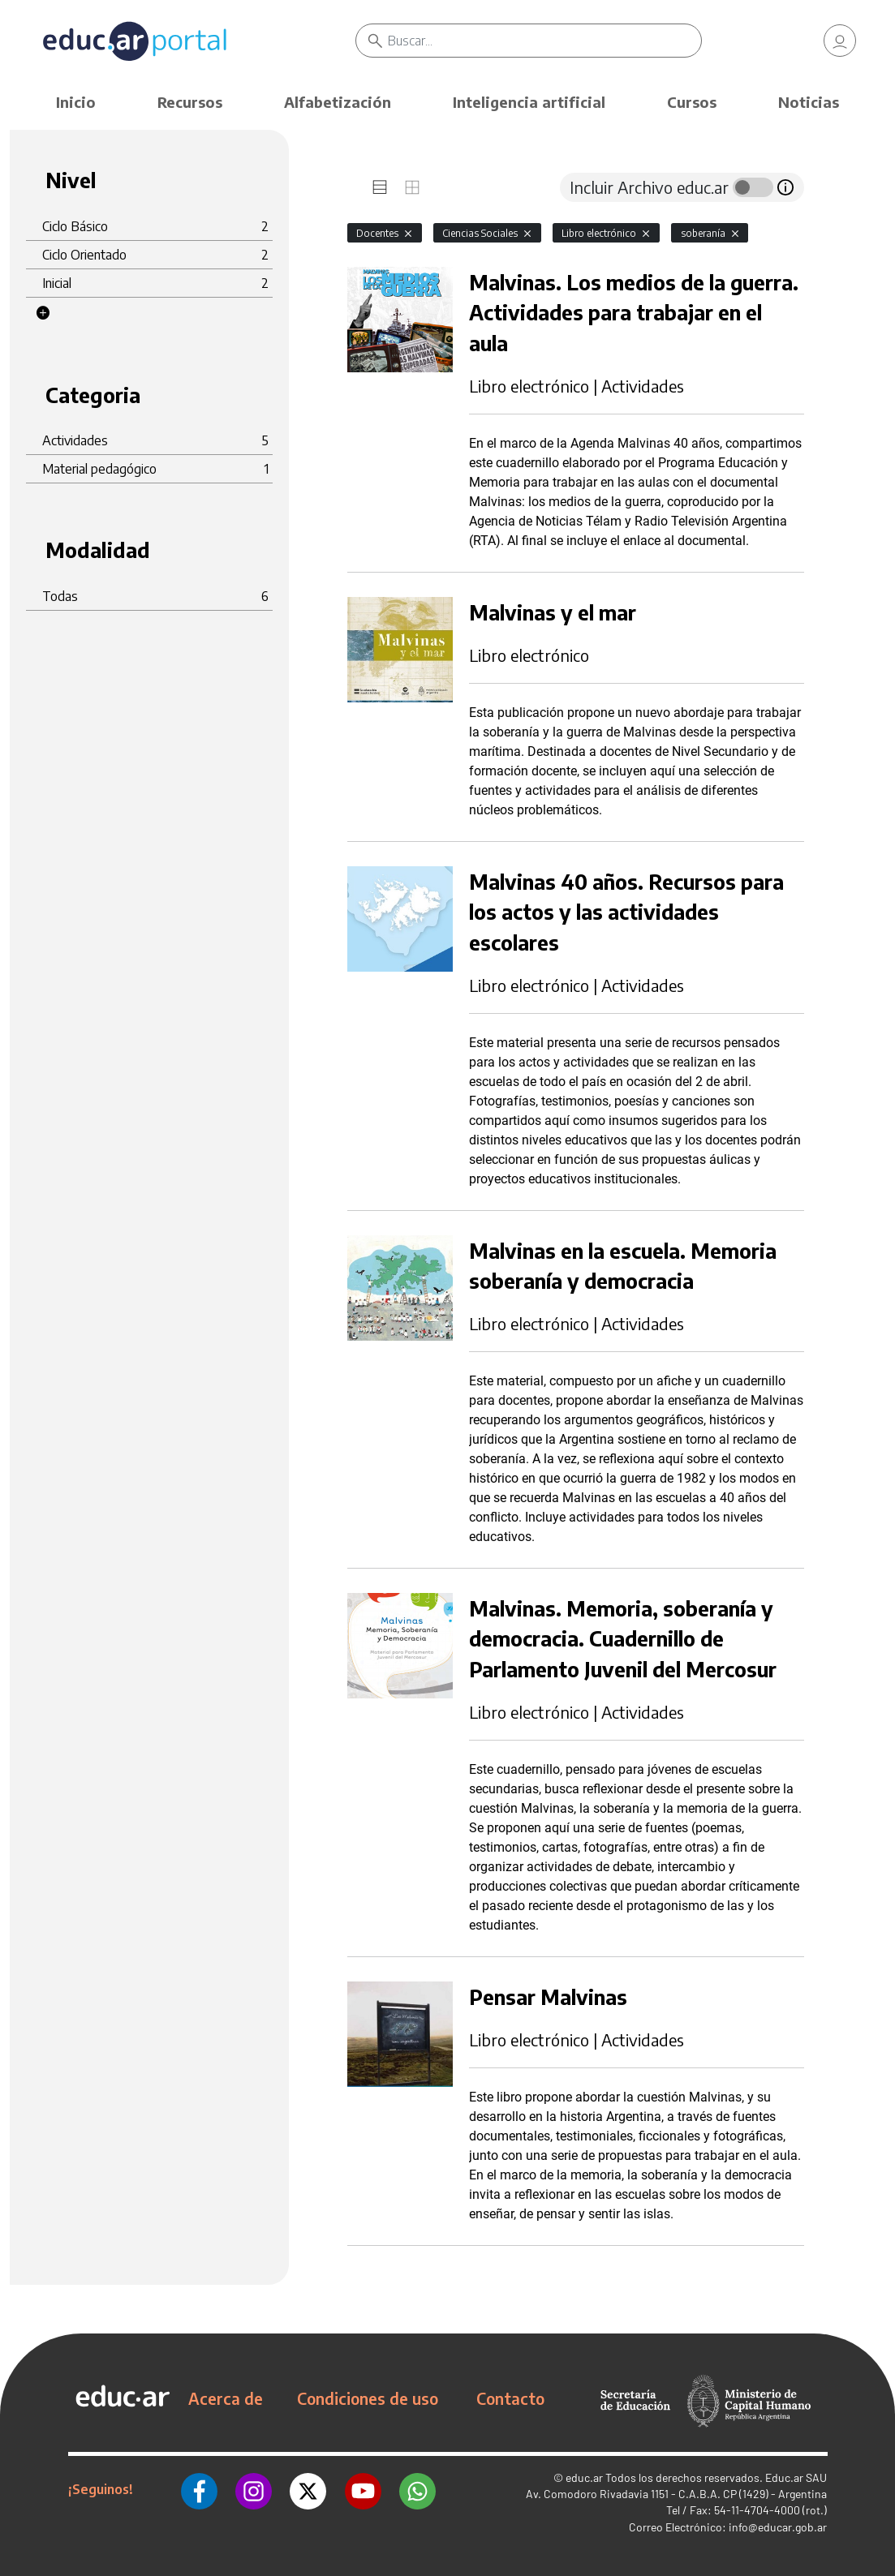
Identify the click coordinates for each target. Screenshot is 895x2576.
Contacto (510, 2398)
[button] (43, 313)
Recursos (189, 101)
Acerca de (225, 2398)
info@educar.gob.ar (778, 2527)
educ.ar (584, 2477)
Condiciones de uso (367, 2398)
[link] (840, 40)
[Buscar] (544, 40)
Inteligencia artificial (529, 101)
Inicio (76, 101)
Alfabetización (337, 101)
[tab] (380, 187)
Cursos (691, 101)
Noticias (808, 101)
